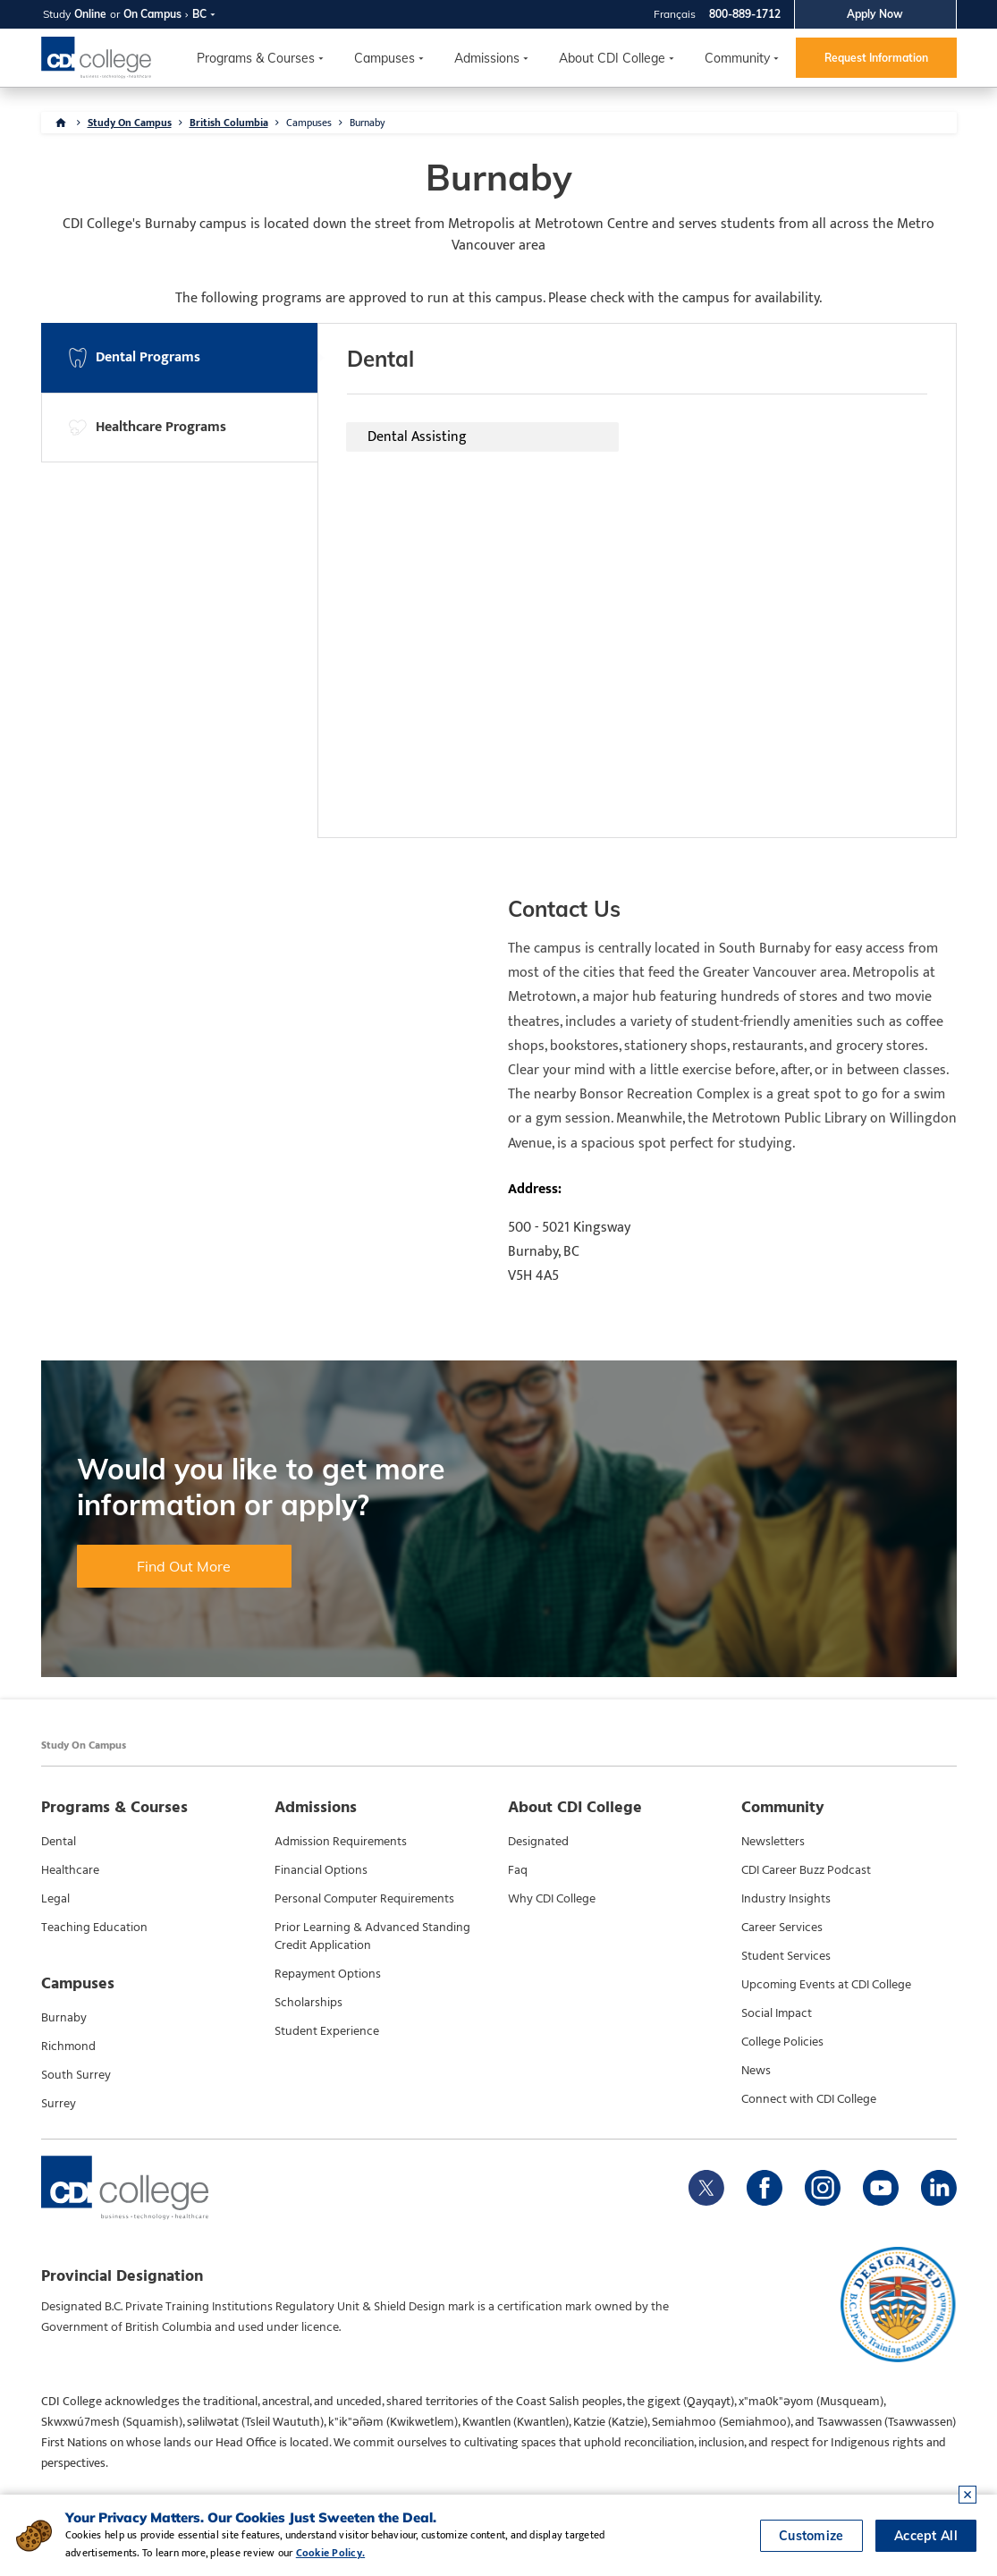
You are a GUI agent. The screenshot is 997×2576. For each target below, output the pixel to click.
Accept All (926, 2536)
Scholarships (308, 2003)
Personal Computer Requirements (364, 1899)
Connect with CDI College (808, 2099)
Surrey (58, 2104)
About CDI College (612, 58)
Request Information (876, 57)
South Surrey (76, 2075)
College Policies (782, 2042)
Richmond (68, 2046)
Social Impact (776, 2013)
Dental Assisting (417, 437)
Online (90, 14)
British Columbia (229, 122)
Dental (58, 1842)
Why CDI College (552, 1899)
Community (737, 58)
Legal (55, 1899)
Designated (538, 1842)
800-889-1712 (745, 14)
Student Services (786, 1956)
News (756, 2071)
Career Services (782, 1927)
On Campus (152, 14)
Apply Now (875, 14)
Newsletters (773, 1842)
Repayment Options (328, 1974)
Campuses (309, 122)
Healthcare (70, 1870)
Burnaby (367, 122)
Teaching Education (94, 1927)
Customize (811, 2536)
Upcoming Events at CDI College (826, 1985)
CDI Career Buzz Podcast (806, 1870)
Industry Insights (786, 1899)
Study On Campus (130, 122)
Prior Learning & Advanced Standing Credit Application (372, 1936)
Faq (518, 1870)
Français (675, 14)
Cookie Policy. (330, 2553)
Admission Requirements (341, 1842)
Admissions (487, 58)
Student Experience (327, 2031)
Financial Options (321, 1870)
